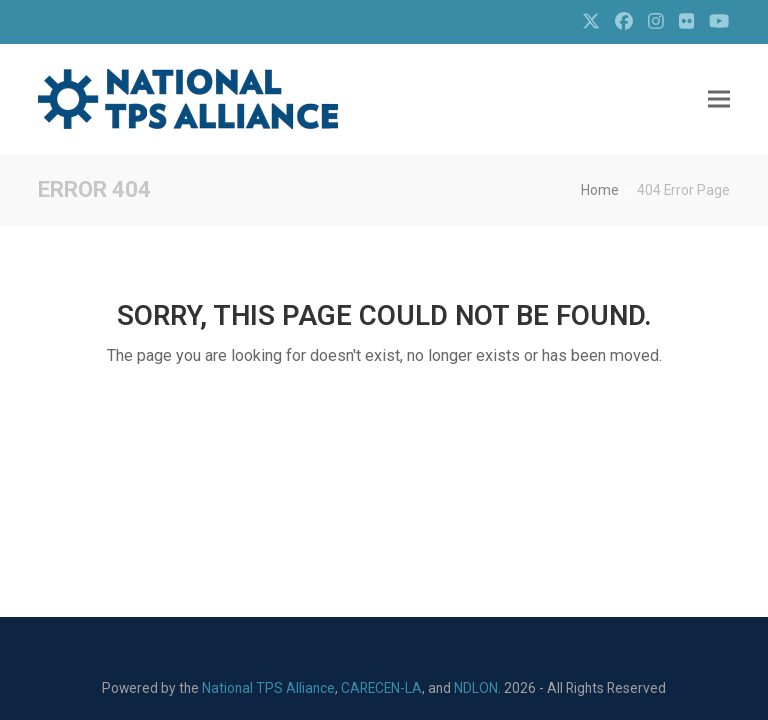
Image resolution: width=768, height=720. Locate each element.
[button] (719, 99)
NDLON (476, 688)
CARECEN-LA (381, 688)
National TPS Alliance (268, 688)
